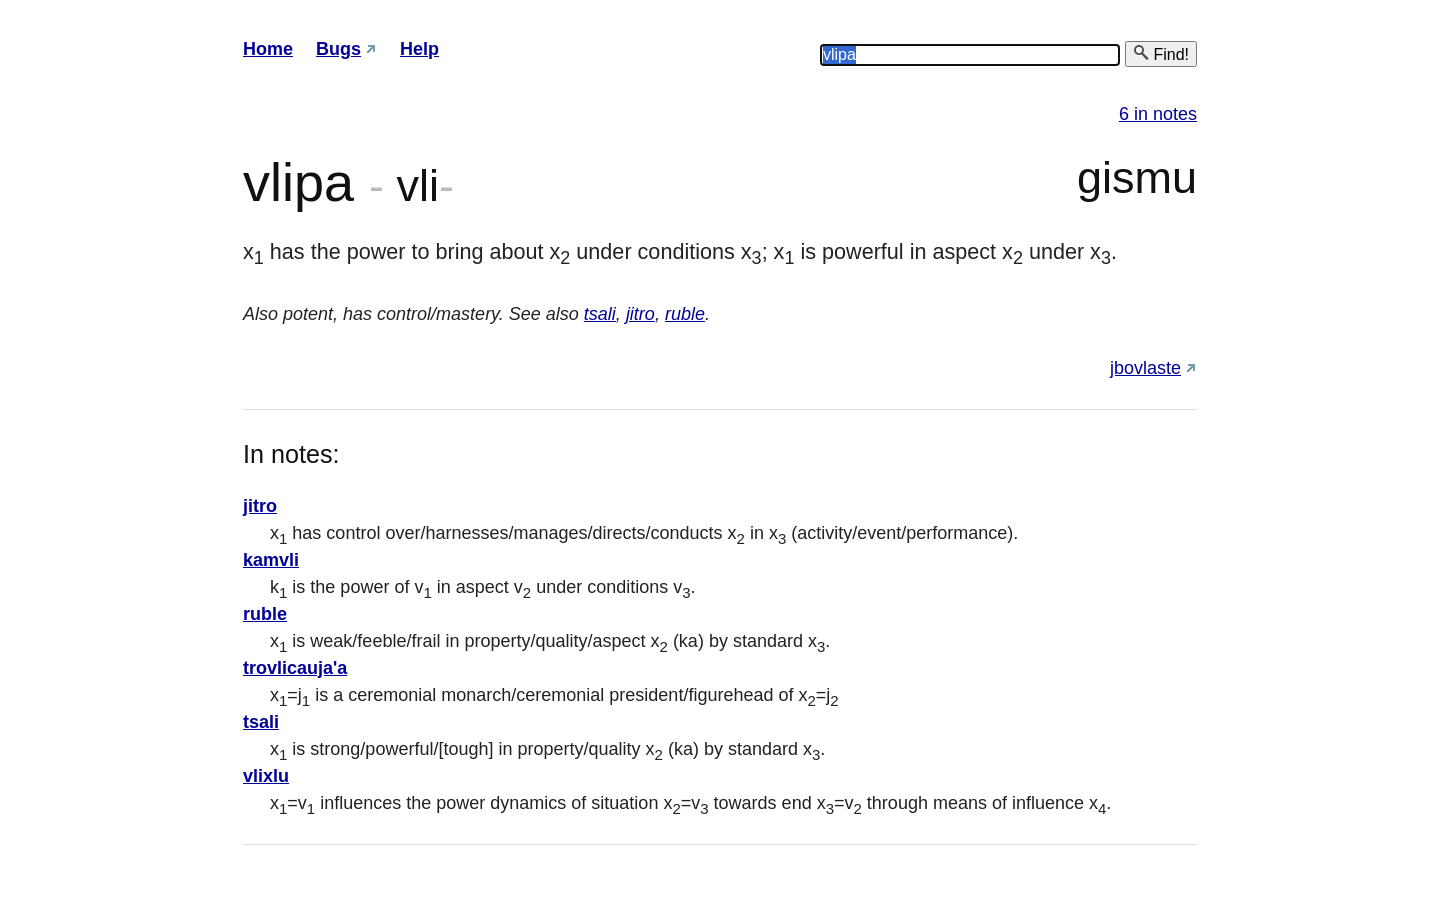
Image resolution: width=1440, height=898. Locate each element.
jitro (640, 314)
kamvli (271, 560)
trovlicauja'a (295, 668)
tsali (600, 314)
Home (268, 49)
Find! (1161, 53)
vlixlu (266, 776)
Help (419, 49)
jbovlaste (1145, 368)
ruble (685, 314)
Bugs (338, 49)
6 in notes (1158, 114)
